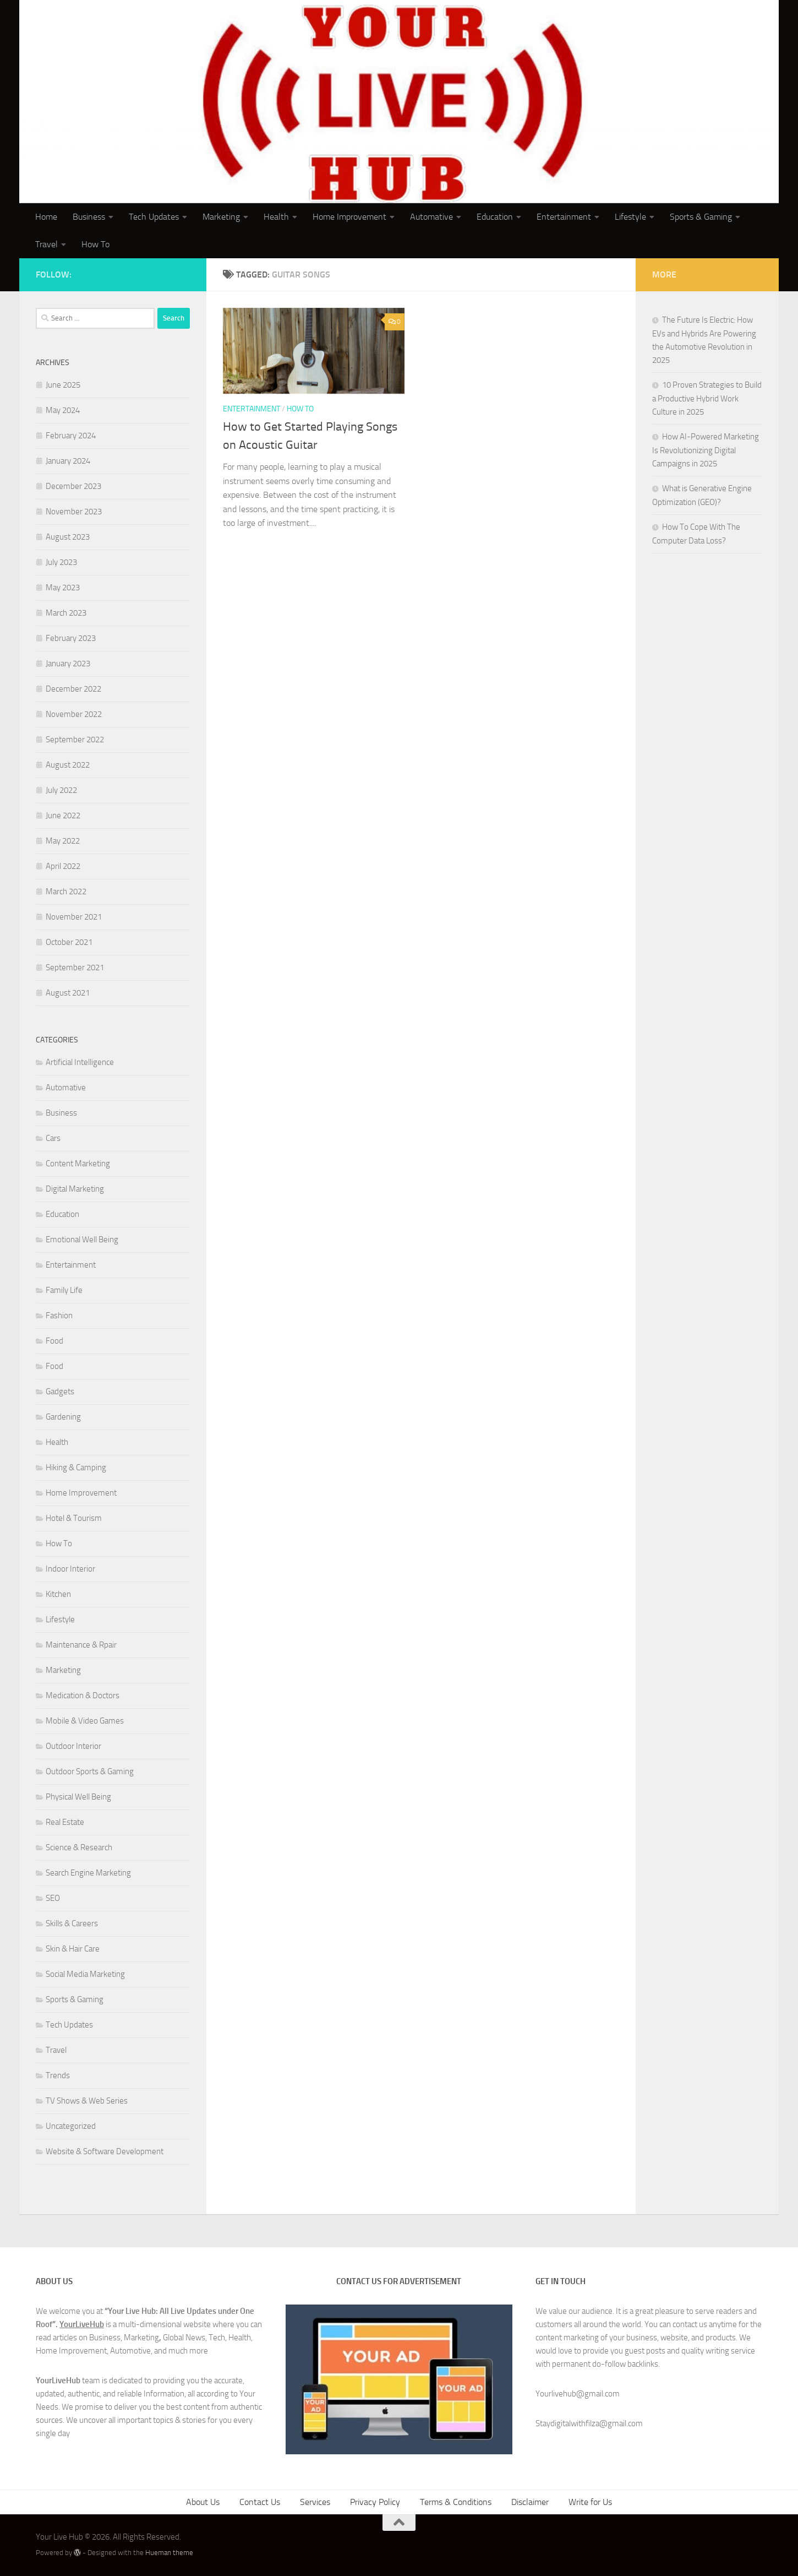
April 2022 (63, 866)
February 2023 (71, 638)
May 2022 (63, 841)
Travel (46, 244)
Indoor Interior (70, 1569)
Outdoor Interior (73, 1746)
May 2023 (63, 588)
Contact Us (259, 2502)
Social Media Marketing (85, 1974)
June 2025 (63, 385)
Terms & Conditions (455, 2502)
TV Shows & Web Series (87, 2101)
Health (276, 216)
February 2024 (71, 436)
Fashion (59, 1315)
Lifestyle (630, 216)
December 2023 (73, 486)
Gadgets (60, 1391)
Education (495, 216)
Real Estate (65, 1822)
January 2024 (68, 461)
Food (54, 1341)
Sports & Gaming (701, 216)
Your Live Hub (102, 38)
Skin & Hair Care (73, 1949)
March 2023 (66, 613)
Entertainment (564, 216)
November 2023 (74, 512)
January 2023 (68, 664)
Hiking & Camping (76, 1467)
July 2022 (61, 790)
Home (46, 216)
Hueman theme (169, 2552)
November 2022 (74, 714)
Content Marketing (78, 1164)
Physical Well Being (78, 1797)
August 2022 (68, 765)
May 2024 (63, 410)
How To (95, 244)
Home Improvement (349, 216)
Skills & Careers (72, 1923)
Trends (58, 2075)
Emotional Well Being (82, 1239)
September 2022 (75, 739)
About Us (203, 2502)
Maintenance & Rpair (81, 1645)
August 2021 (68, 993)
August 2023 (68, 537)
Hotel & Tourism (74, 1518)
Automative (431, 216)
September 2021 (75, 967)
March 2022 (66, 891)
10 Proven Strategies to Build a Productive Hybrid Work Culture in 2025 (707, 398)
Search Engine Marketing (88, 1873)
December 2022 (73, 689)
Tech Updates (154, 216)
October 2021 (69, 942)
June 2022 (63, 815)
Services (315, 2502)
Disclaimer (530, 2502)
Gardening (63, 1417)
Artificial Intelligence (80, 1062)
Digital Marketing (75, 1189)
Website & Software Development (104, 2151)
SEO (53, 1898)
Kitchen (58, 1594)
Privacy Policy (375, 2502)
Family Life (64, 1290)
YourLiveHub (81, 2324)
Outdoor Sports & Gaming (90, 1771)
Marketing (221, 216)
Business (89, 216)
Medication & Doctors (82, 1695)
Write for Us (590, 2502)
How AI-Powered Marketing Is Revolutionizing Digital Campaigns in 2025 (705, 450)
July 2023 (61, 562)
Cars (53, 1138)
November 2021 (74, 917)
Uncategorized (71, 2126)
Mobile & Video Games (85, 1721)
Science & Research (79, 1847)
